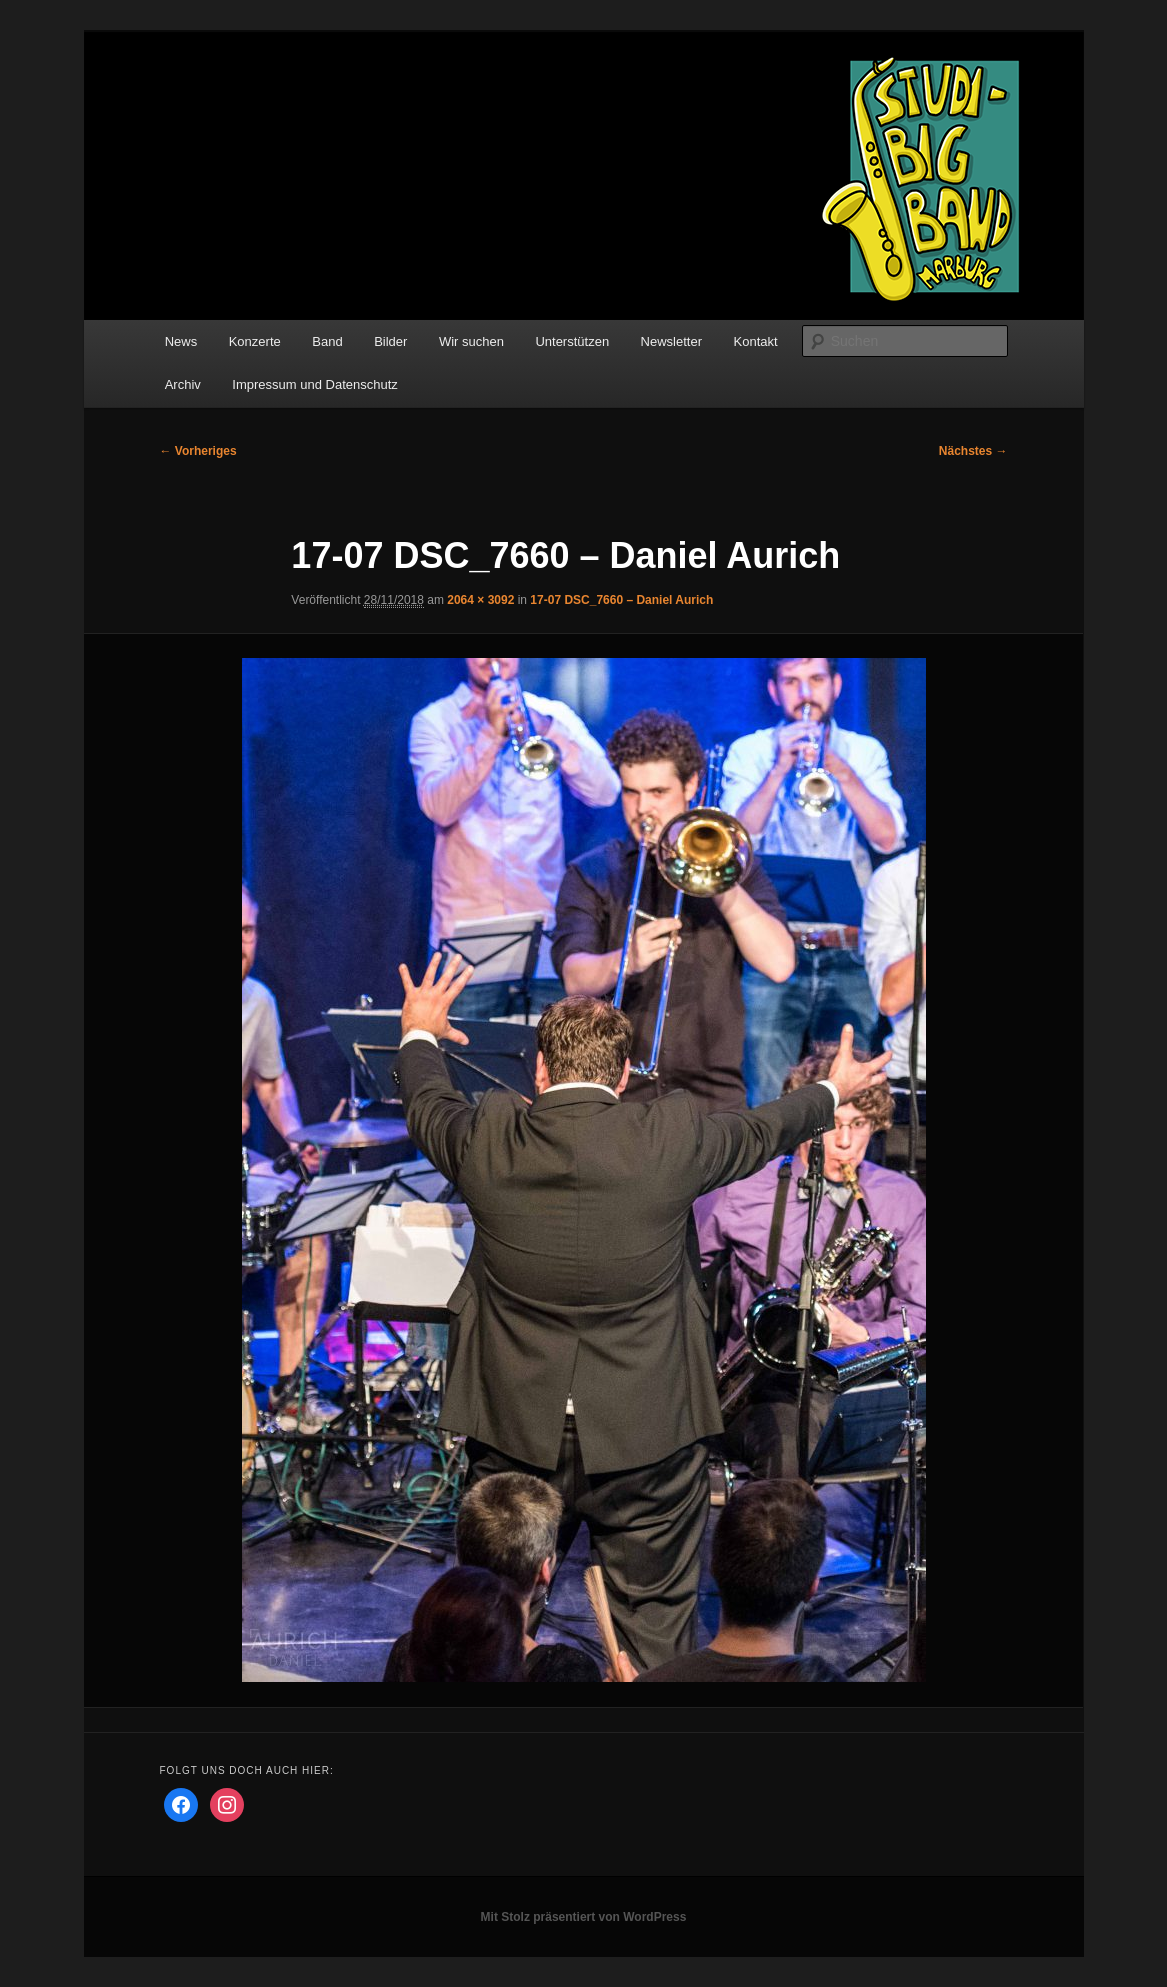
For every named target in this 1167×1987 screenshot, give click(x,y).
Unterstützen (572, 341)
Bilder (390, 341)
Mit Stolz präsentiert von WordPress (584, 1917)
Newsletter (671, 341)
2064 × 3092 (480, 600)
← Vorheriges (198, 451)
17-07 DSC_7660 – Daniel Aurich (621, 600)
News (181, 341)
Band (327, 341)
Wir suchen (471, 341)
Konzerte (255, 341)
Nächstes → (973, 451)
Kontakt (756, 341)
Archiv (183, 384)
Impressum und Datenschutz (314, 384)
